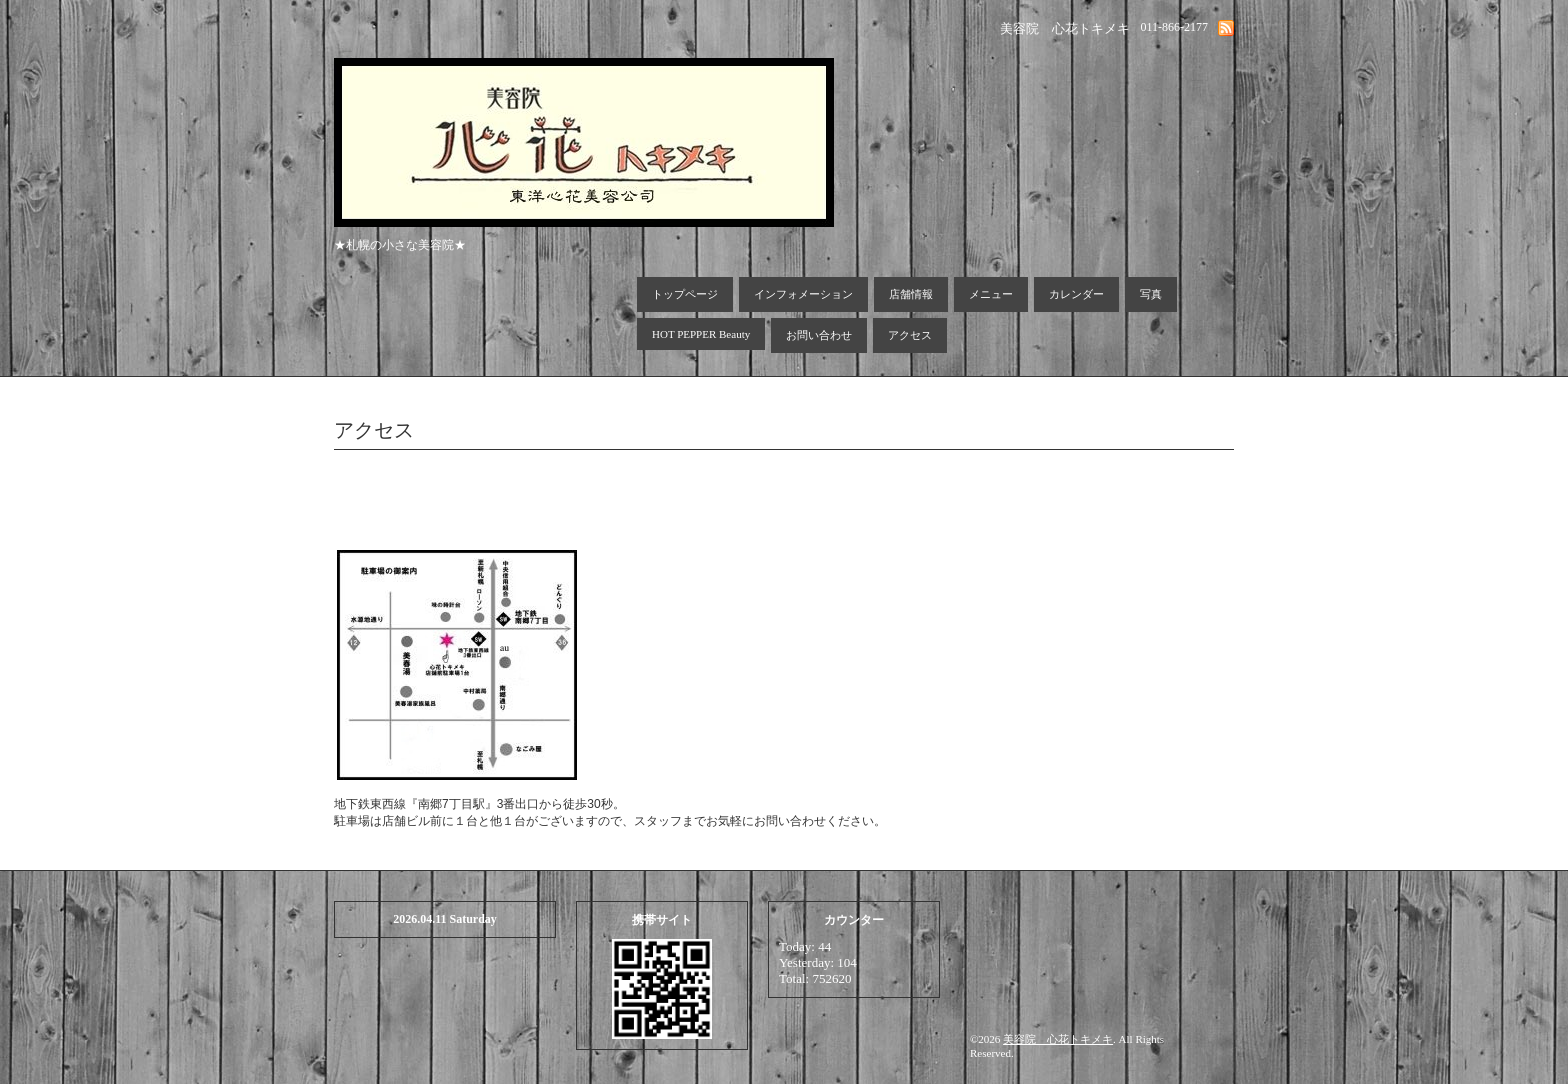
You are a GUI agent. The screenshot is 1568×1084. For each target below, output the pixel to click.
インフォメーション (803, 294)
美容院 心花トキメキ (1058, 1039)
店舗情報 (911, 294)
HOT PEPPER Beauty (701, 334)
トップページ (685, 294)
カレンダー (1076, 294)
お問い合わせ (819, 335)
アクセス (910, 335)
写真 (1151, 294)
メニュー (991, 294)
